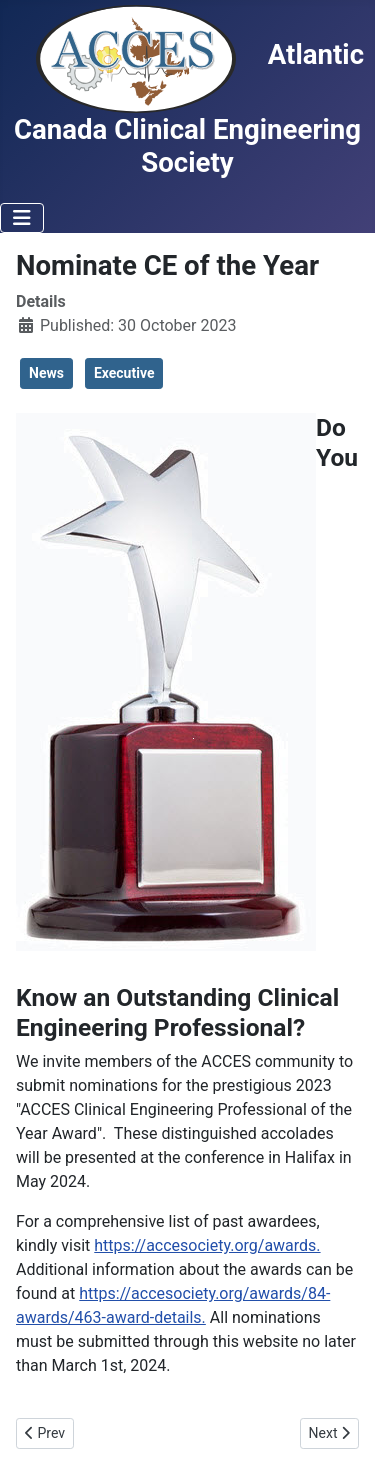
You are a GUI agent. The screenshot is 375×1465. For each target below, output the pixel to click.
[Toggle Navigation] (22, 218)
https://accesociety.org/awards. (207, 1245)
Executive (124, 373)
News (46, 373)
